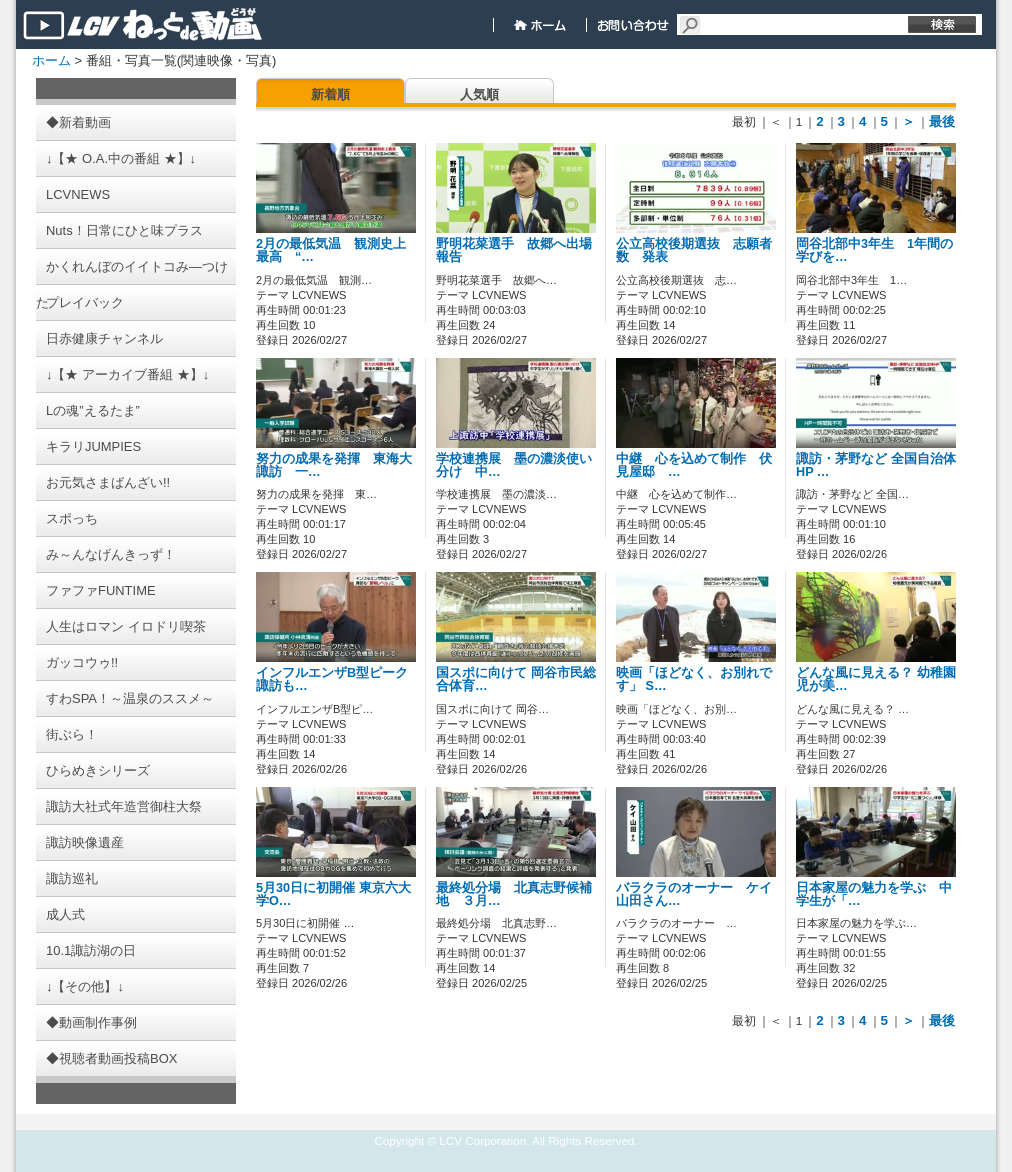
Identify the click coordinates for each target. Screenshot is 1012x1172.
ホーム (51, 60)
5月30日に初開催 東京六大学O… (333, 894)
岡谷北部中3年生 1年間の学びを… (874, 250)
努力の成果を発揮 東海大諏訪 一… (334, 465)
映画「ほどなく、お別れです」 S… (694, 679)
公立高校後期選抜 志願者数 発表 (694, 250)
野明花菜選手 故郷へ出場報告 (514, 250)
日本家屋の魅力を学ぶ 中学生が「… (874, 894)
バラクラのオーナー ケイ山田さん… (694, 894)
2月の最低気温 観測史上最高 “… (331, 250)
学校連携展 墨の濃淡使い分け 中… (514, 465)
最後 (942, 121)
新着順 (330, 94)
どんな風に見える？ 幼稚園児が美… (876, 679)
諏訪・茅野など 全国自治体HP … (876, 465)
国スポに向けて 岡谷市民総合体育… (516, 679)
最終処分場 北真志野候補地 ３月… (514, 894)
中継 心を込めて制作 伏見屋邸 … (694, 465)
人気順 (479, 94)
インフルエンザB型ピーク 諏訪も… (332, 679)
